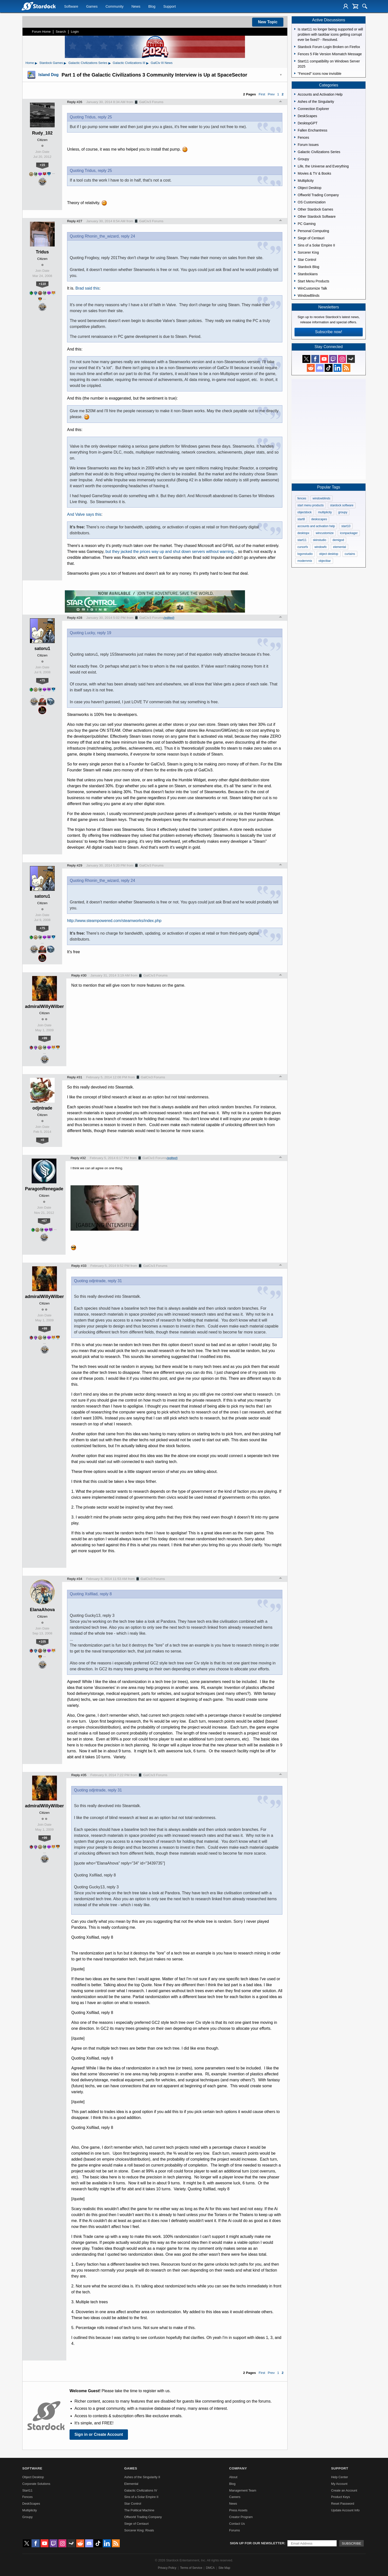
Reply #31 (74, 1077)
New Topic (268, 22)
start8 (301, 519)
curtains (350, 554)
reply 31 (115, 1281)
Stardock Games (51, 63)
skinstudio (319, 540)
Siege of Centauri (136, 2523)
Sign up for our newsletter (257, 2543)
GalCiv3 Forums (148, 102)
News (135, 6)
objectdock (304, 512)
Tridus (42, 251)
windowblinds (321, 498)
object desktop (328, 554)
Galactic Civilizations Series (87, 63)
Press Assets (238, 2510)
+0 (42, 1140)
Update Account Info (345, 2510)
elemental (339, 547)
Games (91, 6)
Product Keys (340, 2497)
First (262, 94)
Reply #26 (74, 102)
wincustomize (325, 533)
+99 (44, 1038)
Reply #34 (74, 1579)
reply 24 (128, 236)
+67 (44, 1220)
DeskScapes (31, 2503)
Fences (27, 2497)
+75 (42, 680)
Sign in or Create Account (98, 2434)
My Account (339, 2484)
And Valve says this (84, 514)
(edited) (169, 618)
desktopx (303, 533)
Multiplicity (29, 2510)
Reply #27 (74, 221)
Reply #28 (74, 618)
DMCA (210, 2568)
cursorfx (302, 547)
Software (71, 6)
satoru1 (42, 648)
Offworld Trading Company (143, 2517)
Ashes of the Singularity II (142, 2477)
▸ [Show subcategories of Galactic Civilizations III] (147, 63)
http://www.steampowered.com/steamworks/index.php (114, 921)
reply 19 (104, 633)
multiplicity (325, 512)
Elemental (131, 2484)
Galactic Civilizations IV (140, 2490)
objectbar (324, 561)
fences (301, 498)
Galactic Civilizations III (129, 63)
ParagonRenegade (44, 1188)
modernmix (304, 561)
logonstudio (305, 554)
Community (114, 6)
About (233, 2477)
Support (169, 6)
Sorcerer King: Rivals (139, 2530)
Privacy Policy (167, 2568)
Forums (234, 2530)
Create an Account (344, 2490)
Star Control (132, 2503)
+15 (42, 165)
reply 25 (105, 117)
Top (280, 102)
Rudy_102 (42, 133)
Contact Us (237, 2523)
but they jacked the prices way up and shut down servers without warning (169, 551)
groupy (342, 512)
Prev (271, 94)
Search (61, 31)
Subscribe (351, 2543)
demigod (338, 540)
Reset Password (342, 2503)
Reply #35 (78, 1775)
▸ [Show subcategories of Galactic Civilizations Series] (109, 63)
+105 (42, 1641)
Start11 (27, 2490)
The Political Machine (139, 2510)
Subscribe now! (328, 332)
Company (238, 2468)
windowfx (321, 547)
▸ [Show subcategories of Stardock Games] (65, 63)
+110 (42, 284)
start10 (345, 526)
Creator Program (241, 2517)
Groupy (27, 2517)
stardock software (341, 505)
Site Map (224, 2568)
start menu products (310, 505)
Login (75, 31)
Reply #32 (78, 1158)
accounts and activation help (316, 526)
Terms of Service (191, 2568)
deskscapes (319, 519)
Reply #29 (74, 865)
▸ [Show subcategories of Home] (36, 63)
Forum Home (41, 31)
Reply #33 (78, 1266)
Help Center (339, 2477)
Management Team (242, 2490)
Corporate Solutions (36, 2484)
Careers (235, 2497)
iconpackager (349, 533)
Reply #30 (78, 975)
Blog (151, 6)
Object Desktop (33, 2477)
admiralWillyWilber (44, 1006)
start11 (302, 540)
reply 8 (106, 1594)
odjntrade (42, 1108)
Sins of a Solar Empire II (141, 2497)
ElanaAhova (42, 1609)
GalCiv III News (161, 63)
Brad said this (87, 288)
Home (29, 63)
